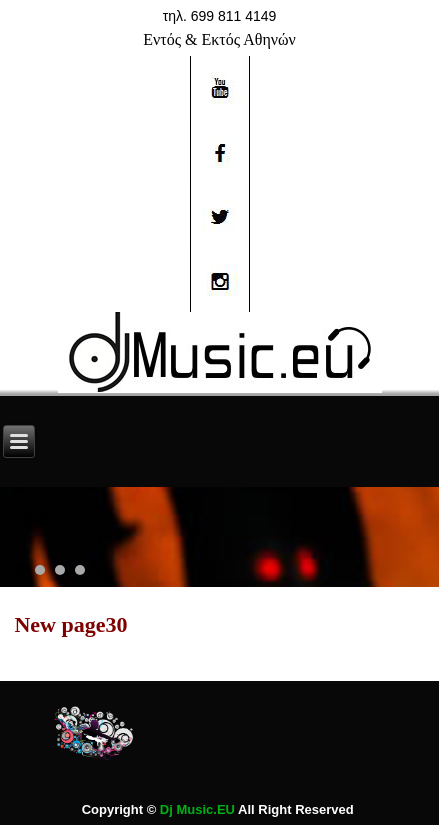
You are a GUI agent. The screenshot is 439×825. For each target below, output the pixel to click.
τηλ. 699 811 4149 (220, 16)
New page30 (70, 624)
